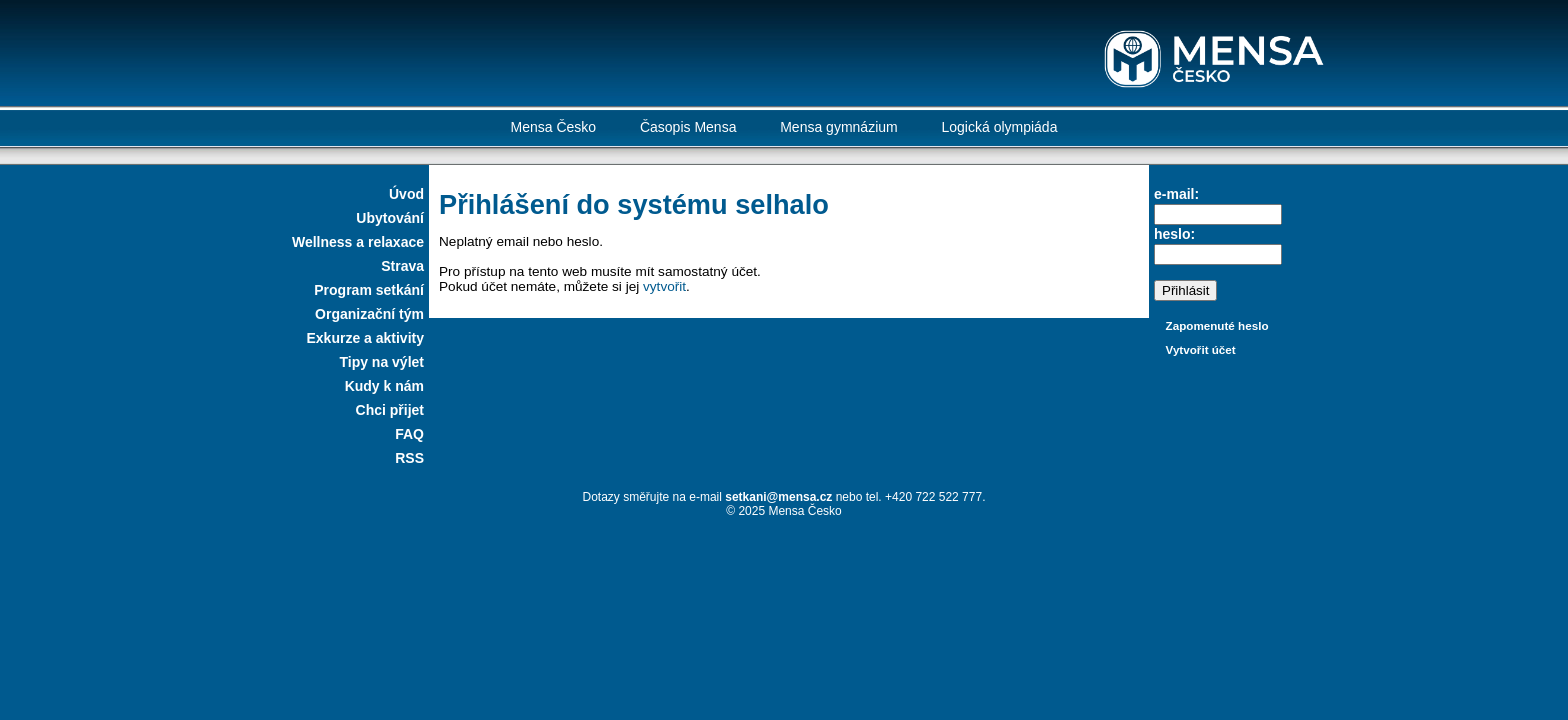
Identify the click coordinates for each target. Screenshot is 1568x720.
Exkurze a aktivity (365, 338)
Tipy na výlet (381, 362)
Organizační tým (369, 314)
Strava (402, 266)
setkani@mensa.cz (778, 497)
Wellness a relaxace (358, 242)
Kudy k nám (384, 386)
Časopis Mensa (688, 127)
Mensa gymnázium (839, 127)
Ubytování (390, 218)
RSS (409, 458)
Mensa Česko (554, 127)
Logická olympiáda (999, 127)
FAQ (409, 434)
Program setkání (369, 290)
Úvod (406, 194)
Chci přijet (390, 410)
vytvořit (664, 286)
